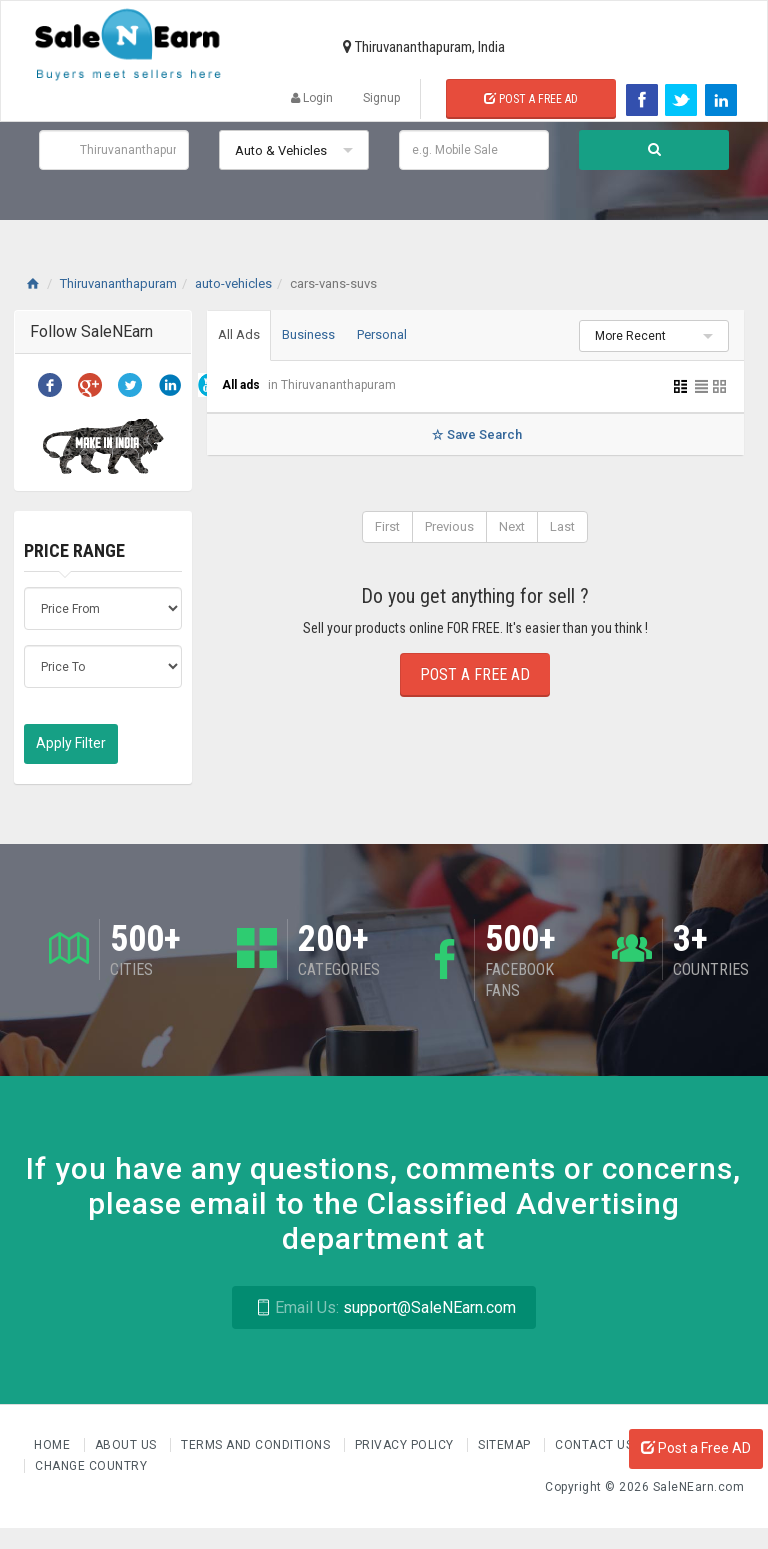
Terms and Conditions (257, 1445)
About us (128, 1445)
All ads (242, 385)
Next (512, 526)
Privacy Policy (406, 1445)
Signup (381, 98)
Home (54, 1445)
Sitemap (506, 1445)
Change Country (91, 1466)
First (387, 526)
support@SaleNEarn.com (383, 1307)
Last (562, 526)
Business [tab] (308, 334)
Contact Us (596, 1445)
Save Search (475, 434)
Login (312, 98)
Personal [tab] (382, 334)
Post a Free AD (696, 1448)
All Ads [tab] (239, 334)
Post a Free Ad (531, 99)
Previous (449, 526)
